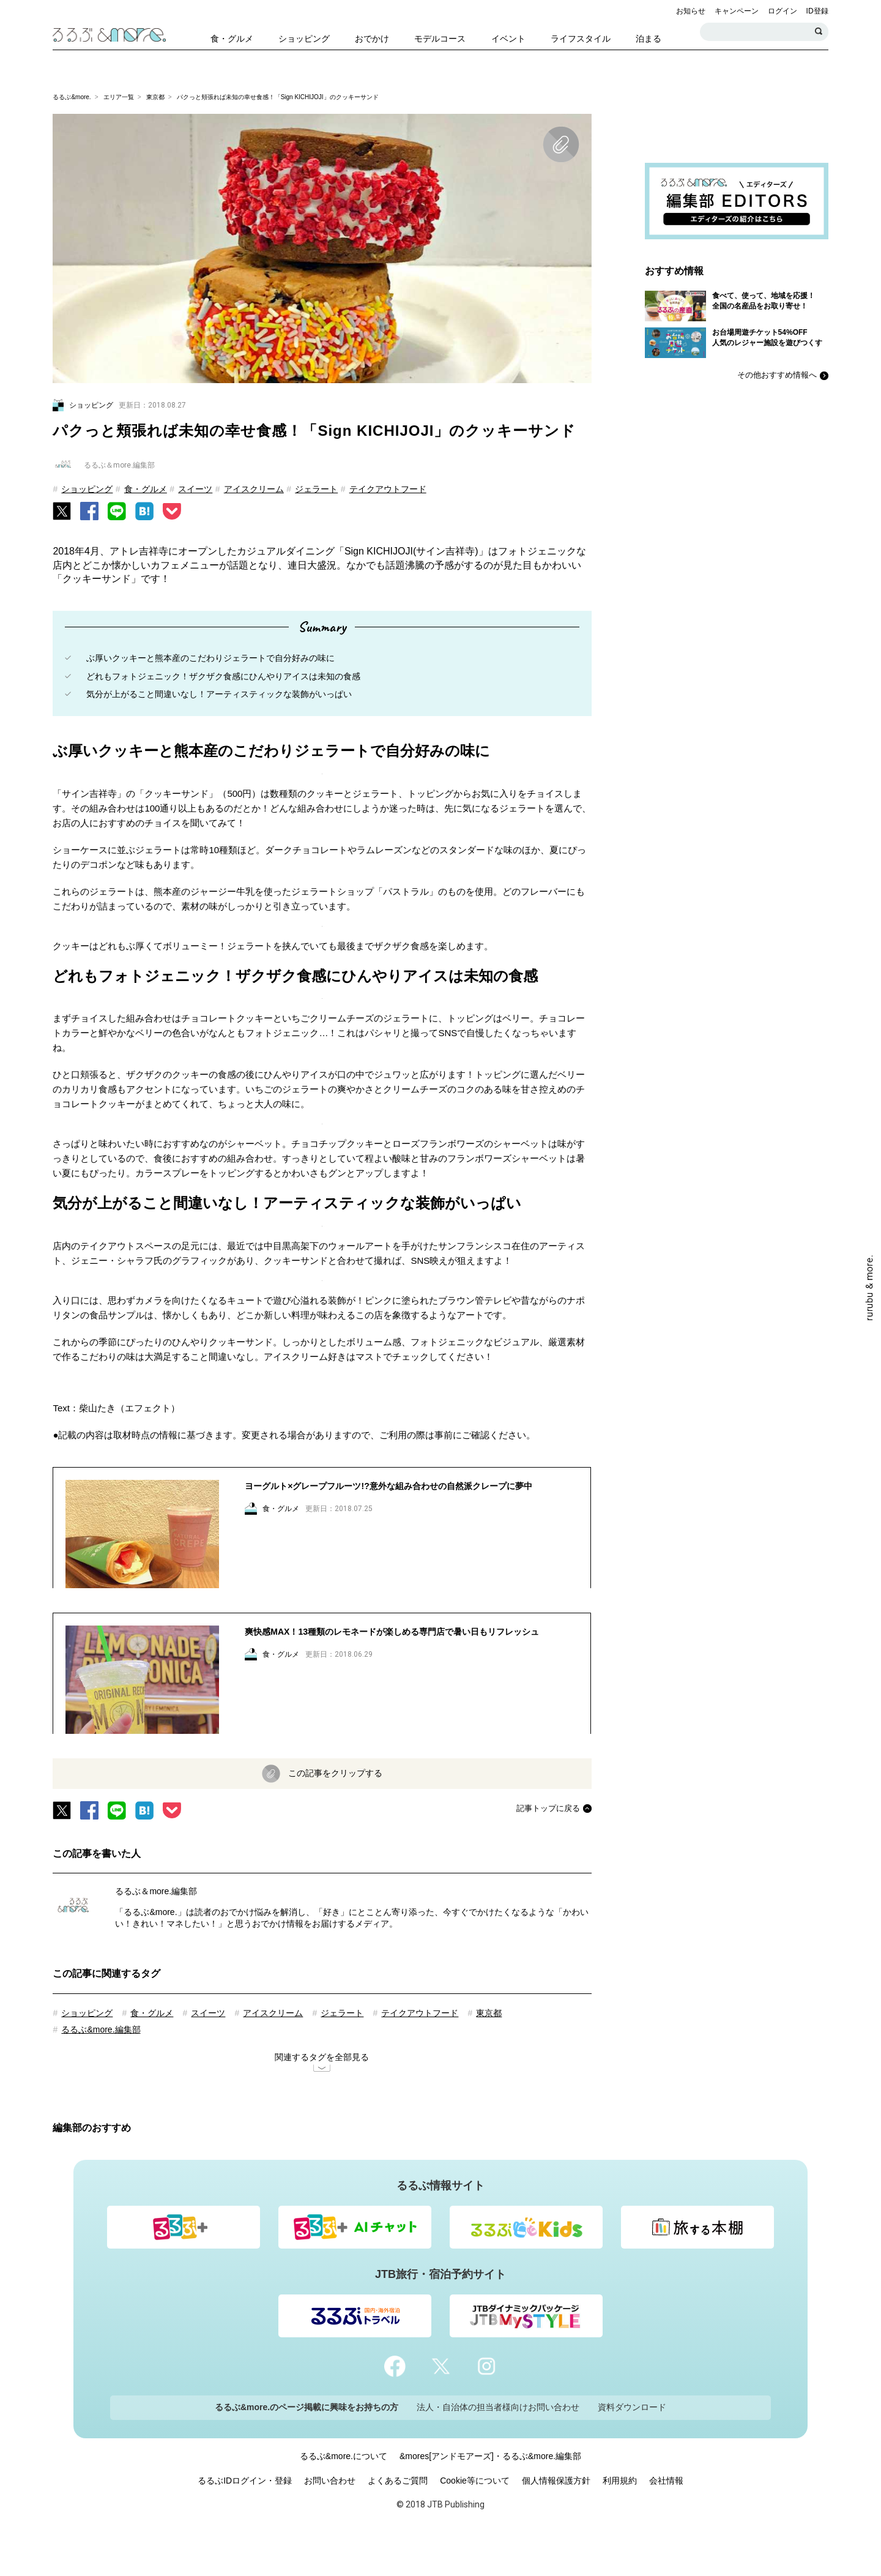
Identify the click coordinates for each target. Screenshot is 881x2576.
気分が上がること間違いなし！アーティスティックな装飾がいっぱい (219, 694)
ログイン (782, 11)
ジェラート (316, 489)
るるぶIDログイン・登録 (245, 2521)
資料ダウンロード (632, 2447)
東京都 (155, 97)
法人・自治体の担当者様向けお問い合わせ (498, 2447)
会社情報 (666, 2521)
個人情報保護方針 (556, 2521)
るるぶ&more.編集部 (100, 2070)
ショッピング (87, 489)
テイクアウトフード (387, 489)
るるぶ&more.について (343, 2496)
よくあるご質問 (398, 2521)
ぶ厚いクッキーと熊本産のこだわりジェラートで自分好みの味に (210, 658)
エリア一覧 (118, 97)
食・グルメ (145, 489)
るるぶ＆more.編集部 (156, 1931)
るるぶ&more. (72, 97)
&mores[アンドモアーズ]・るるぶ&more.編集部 (490, 2496)
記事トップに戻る (548, 1848)
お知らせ (690, 11)
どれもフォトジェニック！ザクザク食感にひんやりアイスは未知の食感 (223, 676)
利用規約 (620, 2521)
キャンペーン (737, 11)
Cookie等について (475, 2521)
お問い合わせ (329, 2521)
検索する (819, 32)
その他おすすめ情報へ (777, 374)
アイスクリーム (254, 489)
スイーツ (195, 489)
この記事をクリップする (334, 1813)
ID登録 (817, 11)
